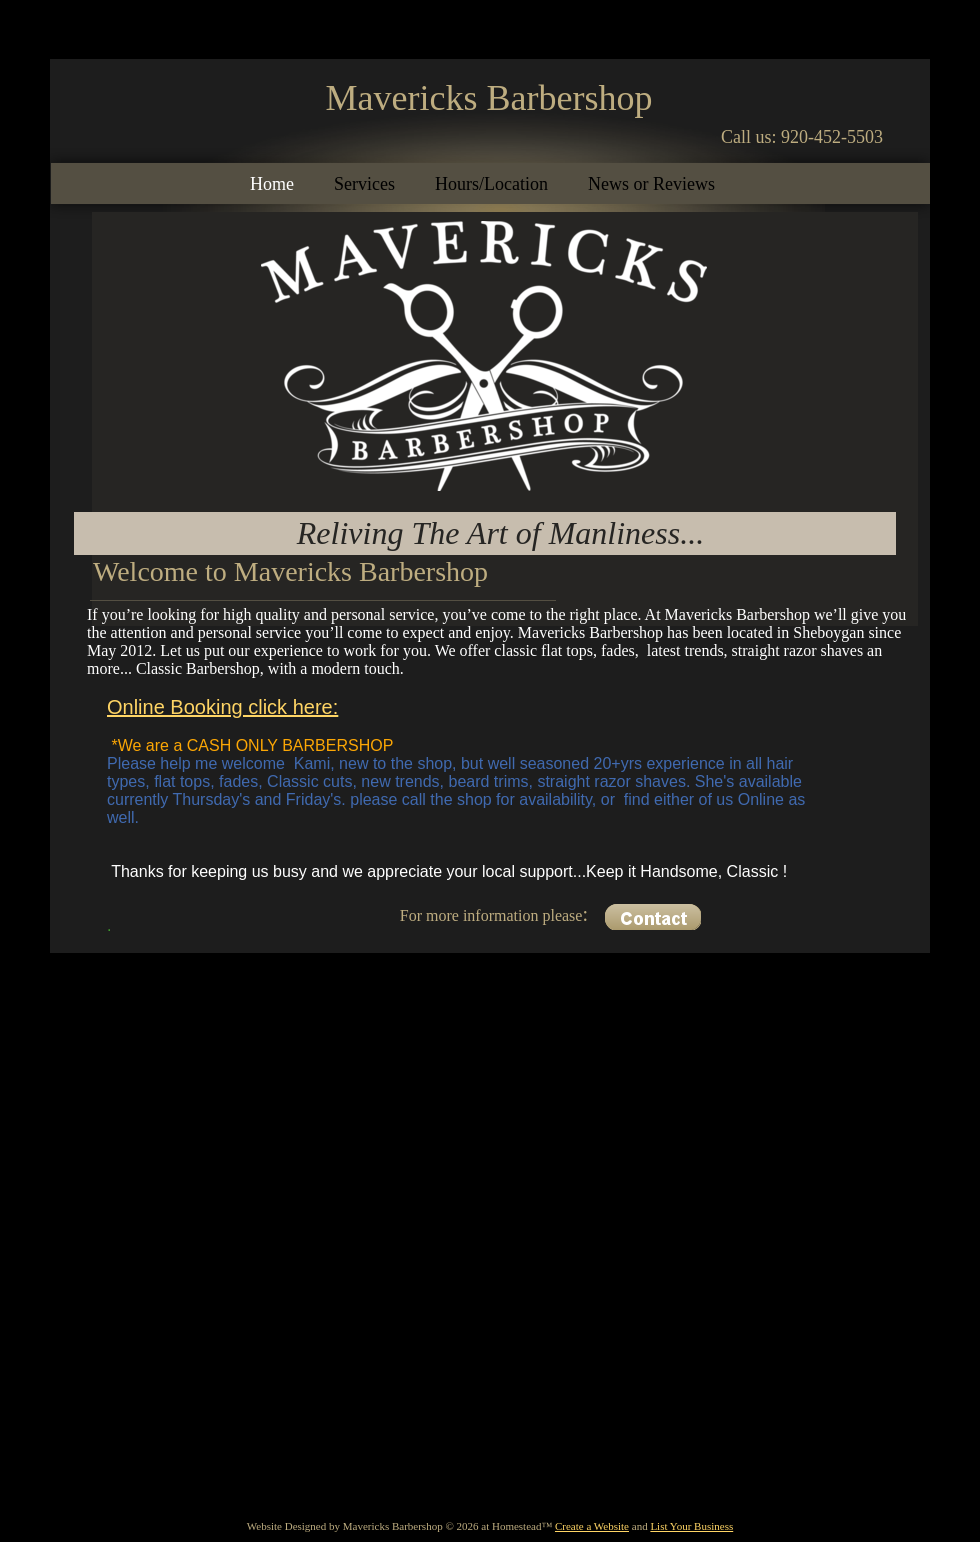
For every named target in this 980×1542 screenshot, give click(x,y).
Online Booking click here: (222, 707)
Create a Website (592, 1526)
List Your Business (691, 1526)
